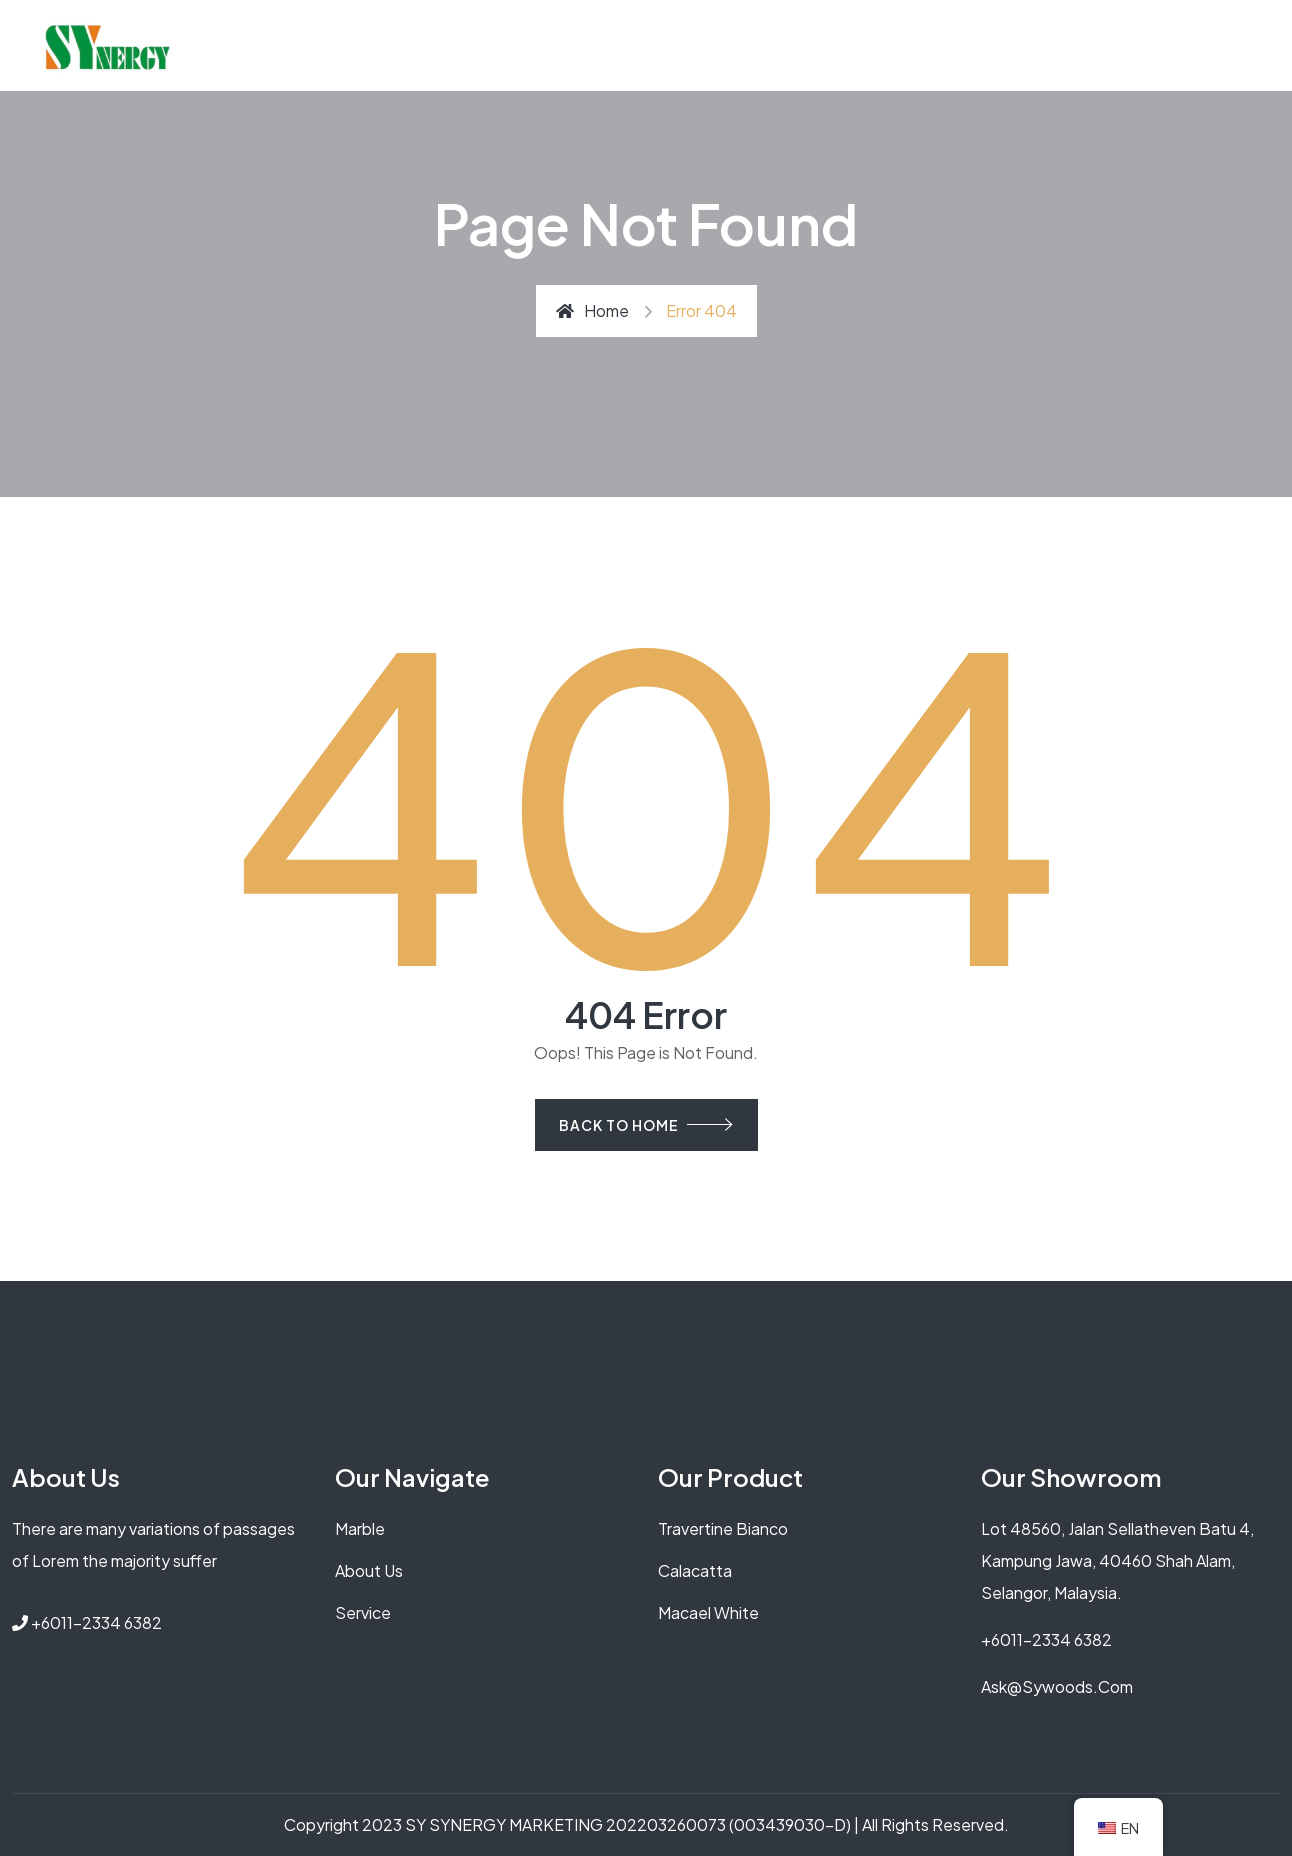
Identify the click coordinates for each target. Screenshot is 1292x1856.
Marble (360, 1528)
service (363, 1612)
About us (369, 1570)
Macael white (708, 1612)
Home (592, 310)
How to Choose (575, 45)
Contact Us (907, 45)
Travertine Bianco (723, 1528)
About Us (295, 45)
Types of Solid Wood (750, 45)
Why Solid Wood (421, 45)
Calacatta (695, 1570)
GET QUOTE (1019, 45)
